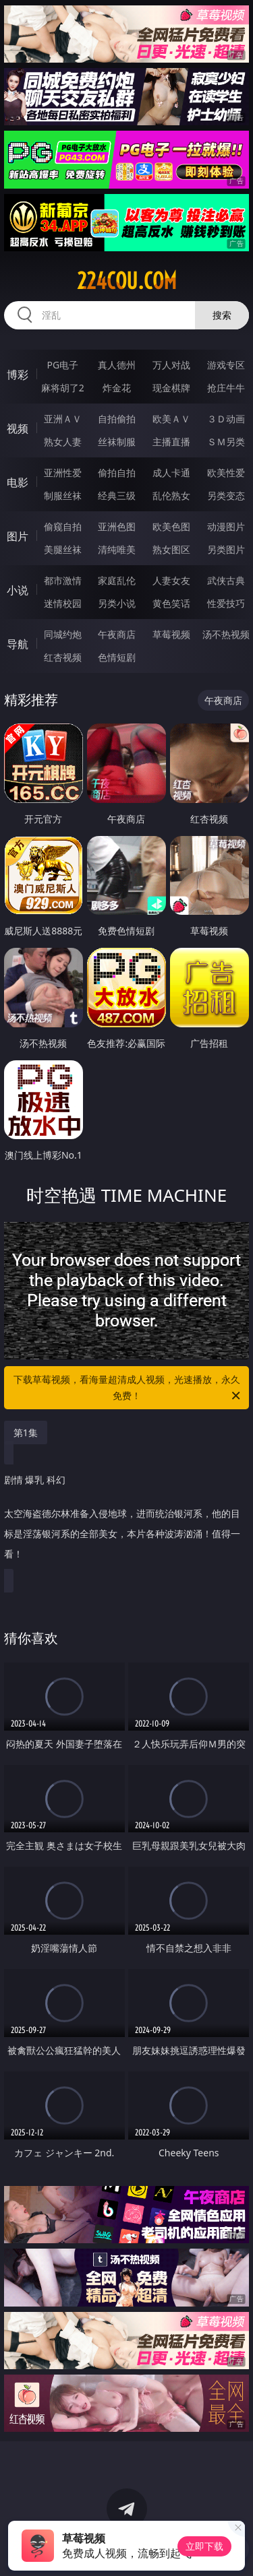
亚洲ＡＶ (63, 418)
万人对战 (171, 364)
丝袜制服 (117, 441)
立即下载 (204, 2546)
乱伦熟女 (171, 495)
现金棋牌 (171, 387)
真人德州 (117, 364)
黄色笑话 (171, 603)
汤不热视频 (226, 634)
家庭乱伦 (117, 580)
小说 (17, 590)
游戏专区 (226, 364)
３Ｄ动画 (226, 418)
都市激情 (63, 580)
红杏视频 (63, 657)
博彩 (17, 374)
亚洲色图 (117, 526)
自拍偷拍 (117, 418)
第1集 (25, 1432)
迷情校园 (63, 603)
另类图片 (226, 549)
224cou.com (127, 280)
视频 (17, 428)
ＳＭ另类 (226, 441)
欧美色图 (171, 526)
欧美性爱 (226, 472)
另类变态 (226, 495)
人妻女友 (171, 580)
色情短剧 (117, 657)
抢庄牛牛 (226, 387)
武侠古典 (226, 580)
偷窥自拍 (63, 526)
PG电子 (62, 364)
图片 (17, 536)
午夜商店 (117, 634)
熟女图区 (171, 549)
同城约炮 (63, 634)
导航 (17, 644)
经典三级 (117, 495)
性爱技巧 (226, 603)
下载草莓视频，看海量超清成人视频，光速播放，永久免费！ (128, 1388)
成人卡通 (171, 472)
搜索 (222, 315)
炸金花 (117, 387)
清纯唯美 (117, 549)
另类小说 (117, 603)
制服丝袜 (63, 495)
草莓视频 (171, 634)
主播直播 (171, 441)
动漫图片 (226, 526)
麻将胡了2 (62, 387)
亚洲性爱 (63, 472)
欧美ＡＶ (171, 418)
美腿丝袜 (63, 549)
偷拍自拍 (117, 472)
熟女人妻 (63, 441)
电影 (17, 482)
